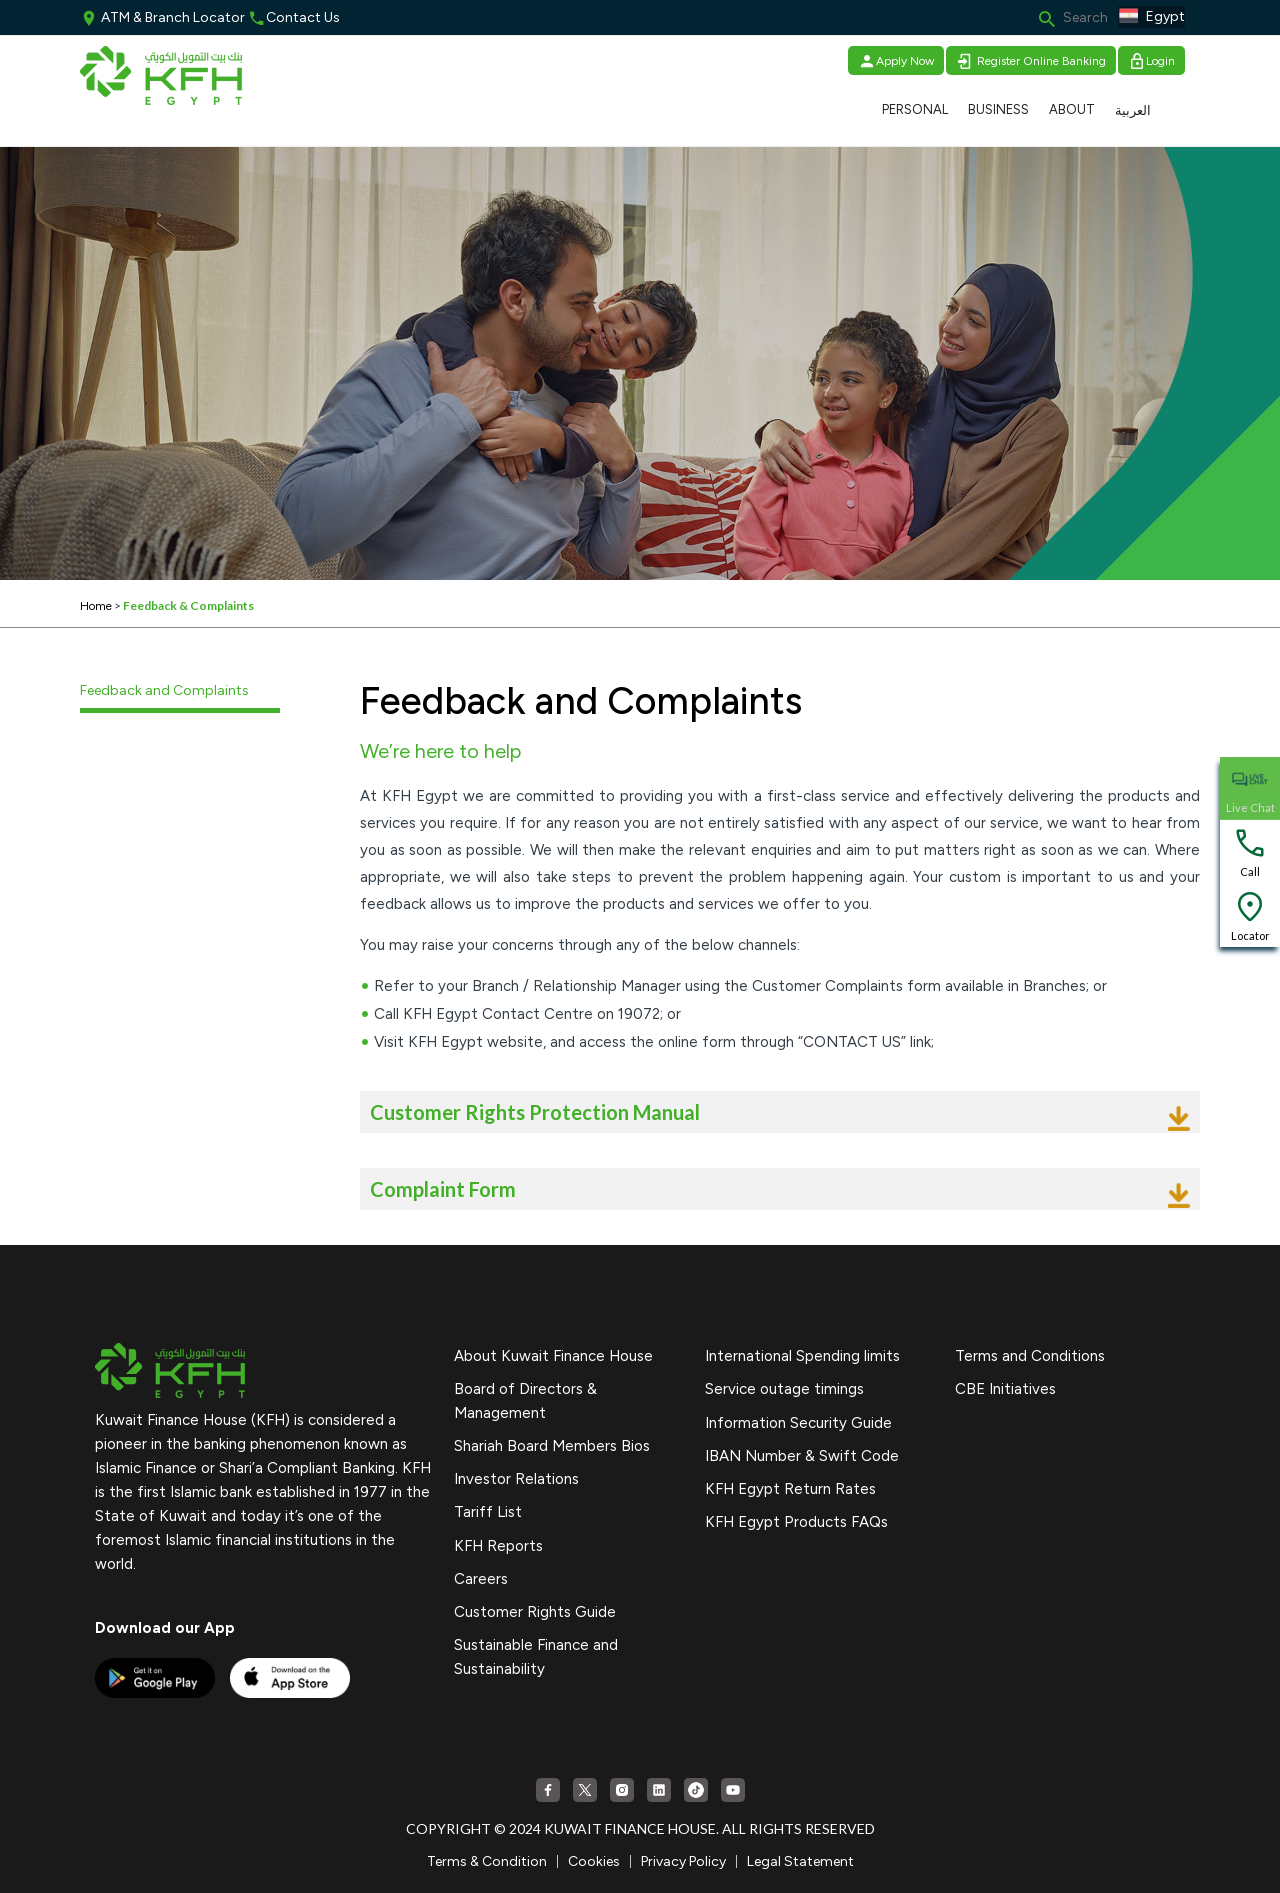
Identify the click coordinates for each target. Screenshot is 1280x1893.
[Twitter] (585, 1790)
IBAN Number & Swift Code (802, 1456)
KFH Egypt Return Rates (790, 1489)
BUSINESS (998, 109)
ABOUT (1072, 109)
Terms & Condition (487, 1861)
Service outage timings (784, 1389)
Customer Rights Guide (535, 1612)
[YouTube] (733, 1790)
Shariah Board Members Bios (552, 1446)
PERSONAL (915, 109)
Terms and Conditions (1030, 1356)
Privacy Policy (683, 1861)
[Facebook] (548, 1790)
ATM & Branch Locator (162, 17)
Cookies (594, 1861)
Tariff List (488, 1512)
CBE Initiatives (1005, 1389)
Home (96, 606)
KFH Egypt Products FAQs (796, 1522)
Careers (481, 1579)
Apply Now (896, 61)
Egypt (1151, 17)
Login (1151, 61)
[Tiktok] (696, 1790)
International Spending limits (802, 1356)
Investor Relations (516, 1479)
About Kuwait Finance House (553, 1356)
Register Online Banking (1031, 61)
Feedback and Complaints (164, 690)
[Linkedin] (659, 1790)
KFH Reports (498, 1546)
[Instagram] (622, 1790)
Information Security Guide (798, 1423)
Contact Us (294, 17)
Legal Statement (800, 1861)
